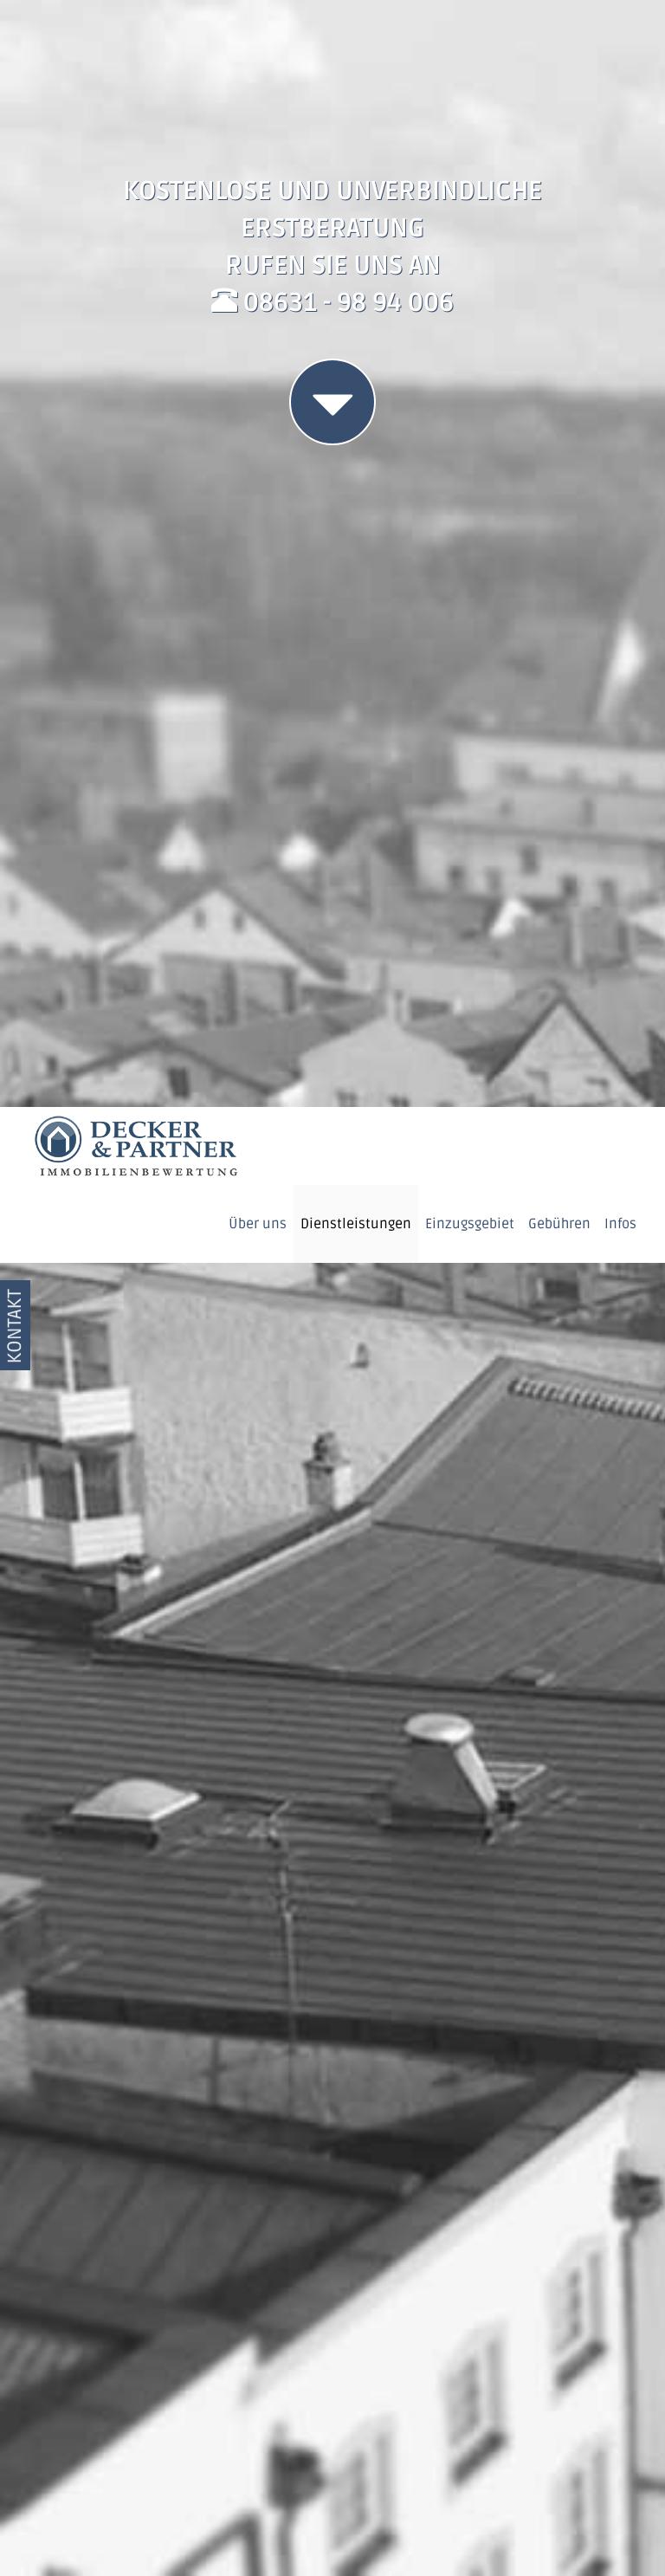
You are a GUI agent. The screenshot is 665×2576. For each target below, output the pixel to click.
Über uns (258, 117)
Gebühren (559, 117)
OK (558, 2484)
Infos (620, 117)
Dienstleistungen (355, 117)
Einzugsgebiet (469, 117)
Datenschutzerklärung (477, 2537)
